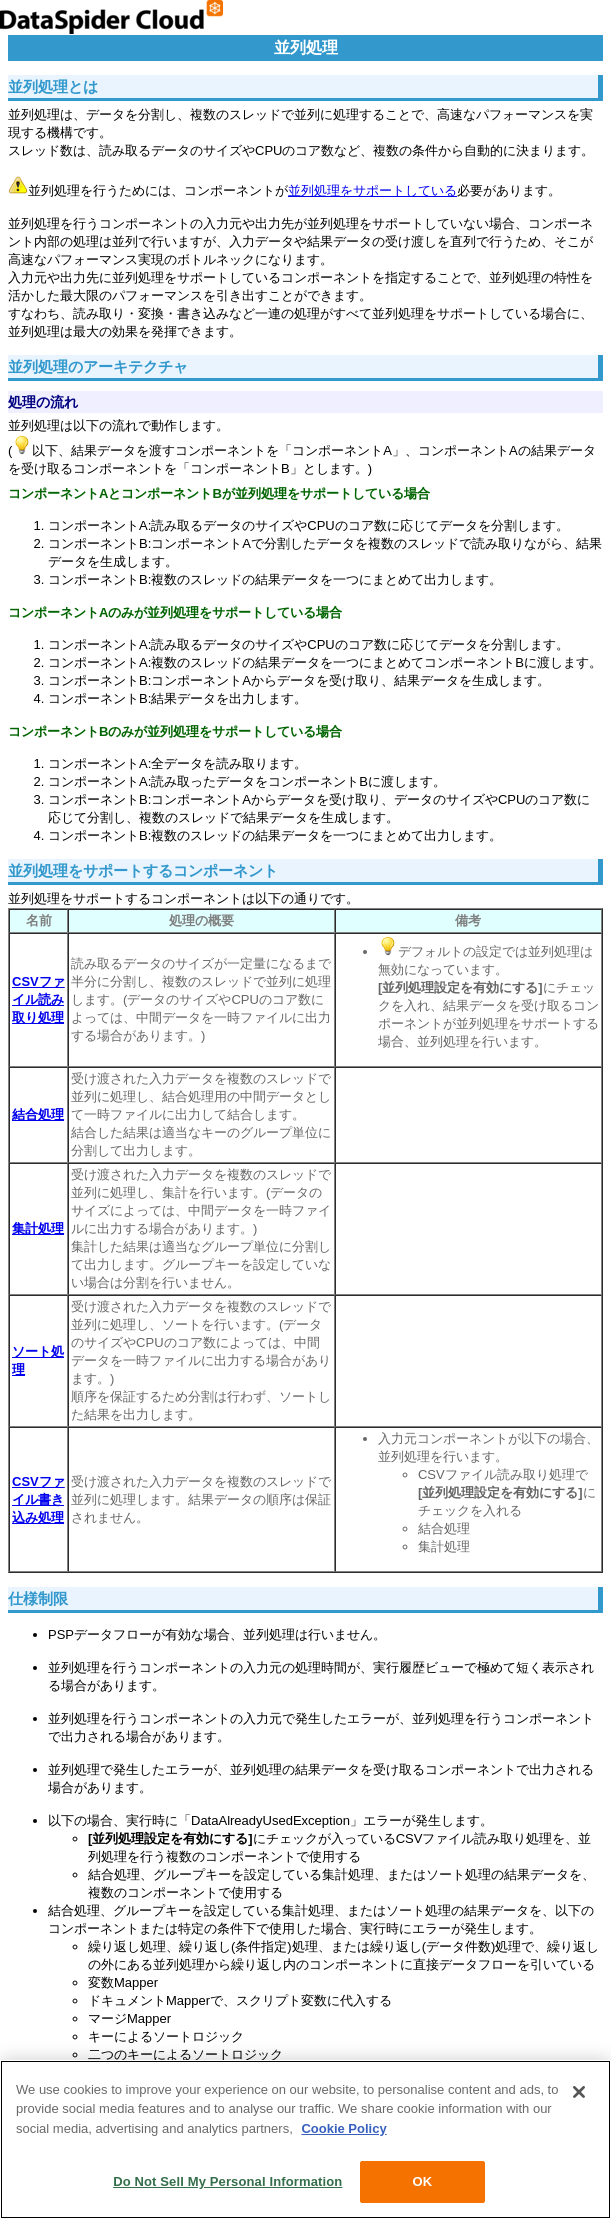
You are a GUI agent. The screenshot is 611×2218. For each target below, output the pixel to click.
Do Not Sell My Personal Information (227, 2185)
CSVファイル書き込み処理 (38, 1499)
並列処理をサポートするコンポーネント (143, 870)
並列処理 (306, 47)
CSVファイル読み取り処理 (38, 999)
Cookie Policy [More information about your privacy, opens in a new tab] (343, 2131)
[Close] (579, 2095)
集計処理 (38, 1228)
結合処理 (38, 1114)
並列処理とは (53, 86)
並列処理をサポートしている (372, 190)
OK (422, 2185)
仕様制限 (38, 1598)
